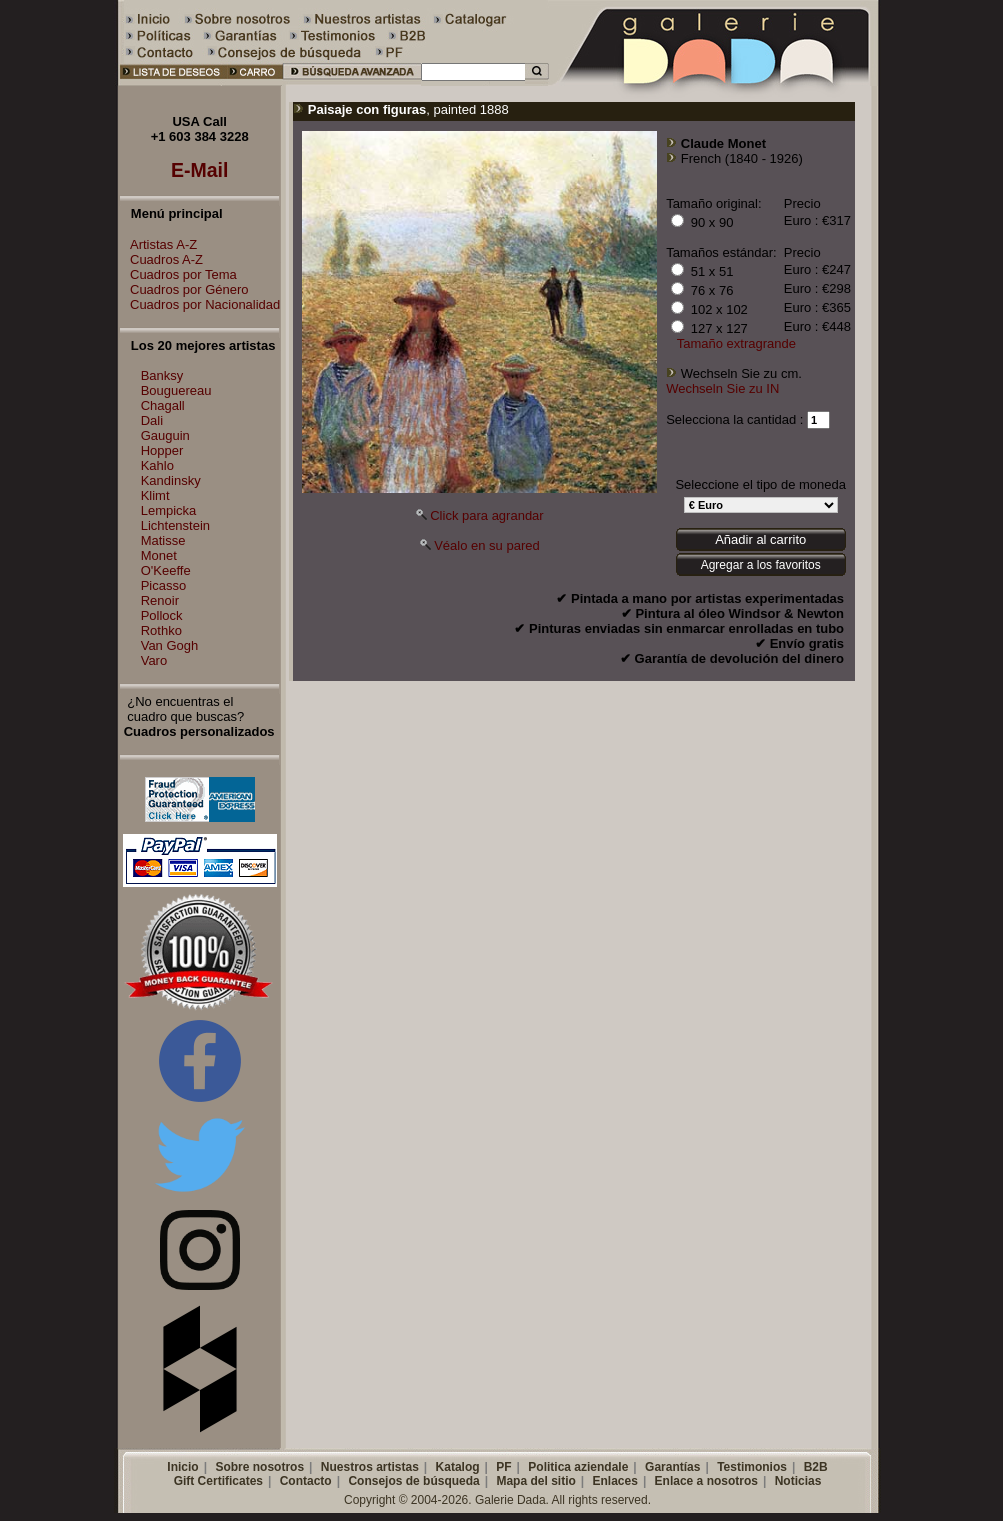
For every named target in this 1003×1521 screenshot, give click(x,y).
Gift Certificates (218, 1481)
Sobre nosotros (259, 1467)
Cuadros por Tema (178, 274)
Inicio (182, 1467)
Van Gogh (170, 645)
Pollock (162, 615)
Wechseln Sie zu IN (722, 388)
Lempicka (169, 510)
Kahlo (157, 465)
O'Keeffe (166, 570)
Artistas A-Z (158, 244)
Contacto (306, 1481)
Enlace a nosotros (706, 1481)
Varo (154, 660)
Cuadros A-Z (161, 259)
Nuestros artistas (370, 1467)
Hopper (162, 450)
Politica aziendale (578, 1467)
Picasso (164, 585)
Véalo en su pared (487, 545)
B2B (816, 1467)
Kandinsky (171, 480)
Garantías (672, 1467)
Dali (152, 420)
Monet (159, 555)
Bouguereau (176, 390)
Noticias (798, 1481)
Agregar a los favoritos (761, 565)
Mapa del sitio (535, 1481)
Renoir (160, 600)
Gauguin (165, 435)
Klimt (155, 495)
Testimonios (752, 1467)
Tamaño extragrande (736, 343)
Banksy (162, 375)
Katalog (458, 1467)
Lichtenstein (175, 525)
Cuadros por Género (184, 289)
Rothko (161, 630)
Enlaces (615, 1481)
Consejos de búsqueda (413, 1481)
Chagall (163, 405)
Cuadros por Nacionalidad (200, 304)
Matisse (163, 540)
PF (503, 1467)
